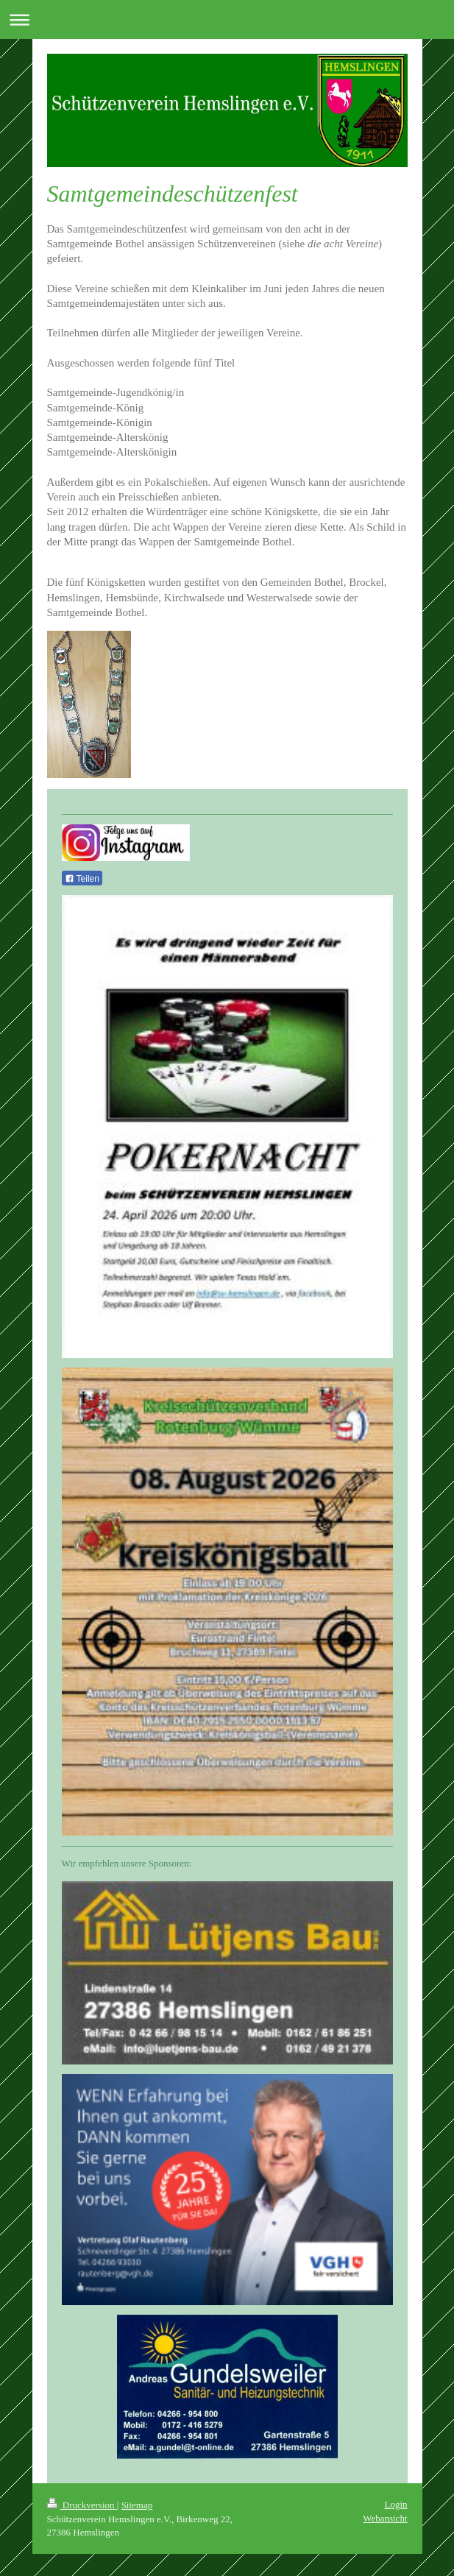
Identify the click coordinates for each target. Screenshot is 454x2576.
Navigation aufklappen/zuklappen (227, 19)
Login (395, 2504)
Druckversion (82, 2504)
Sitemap (137, 2504)
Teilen (82, 879)
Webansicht (385, 2518)
